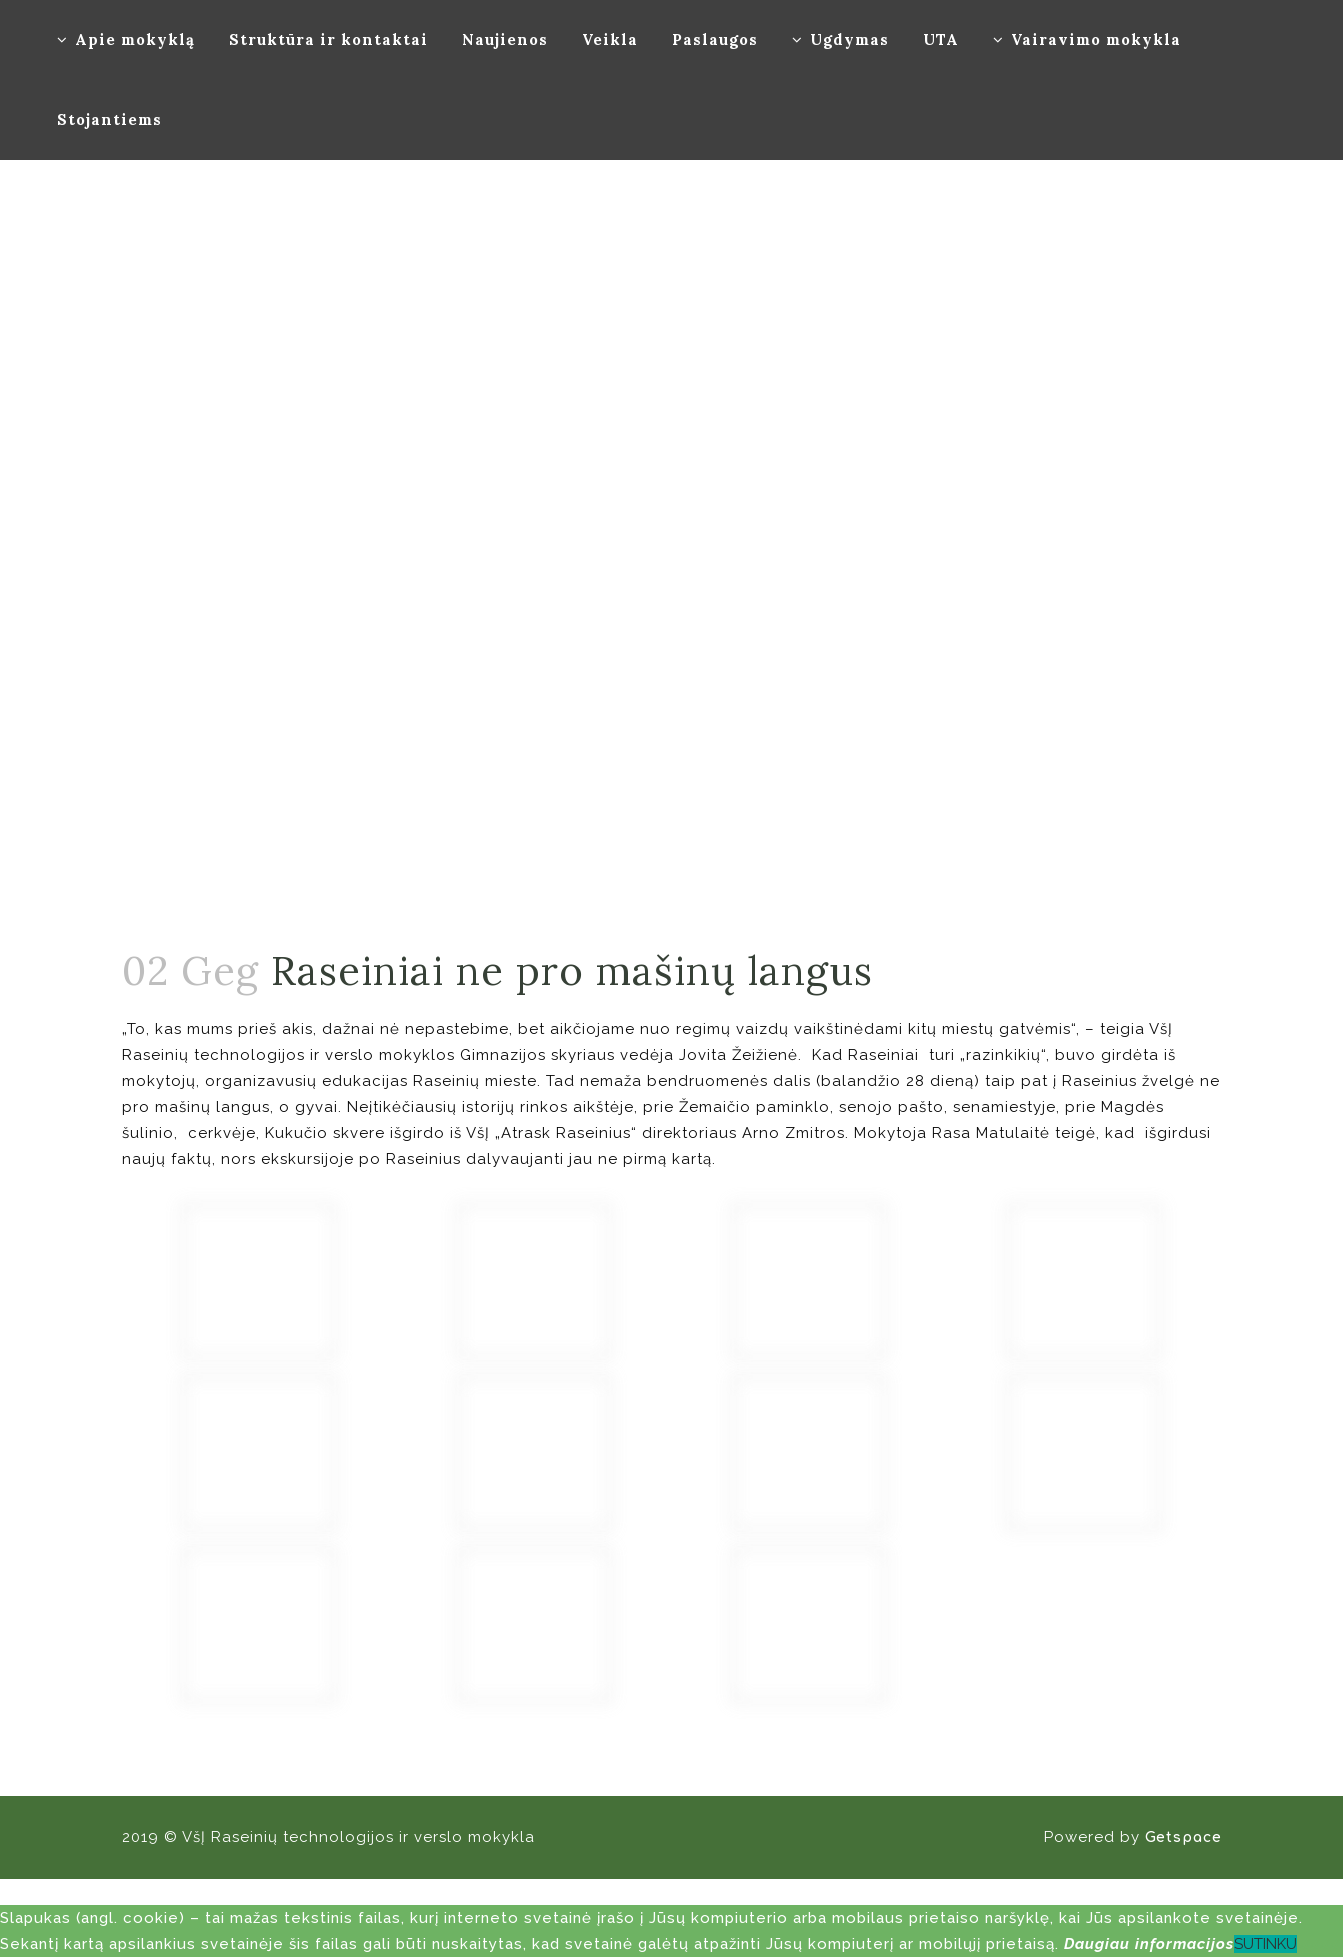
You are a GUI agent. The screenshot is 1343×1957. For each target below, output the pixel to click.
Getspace (1183, 1837)
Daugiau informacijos (1149, 1944)
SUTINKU (1265, 1944)
